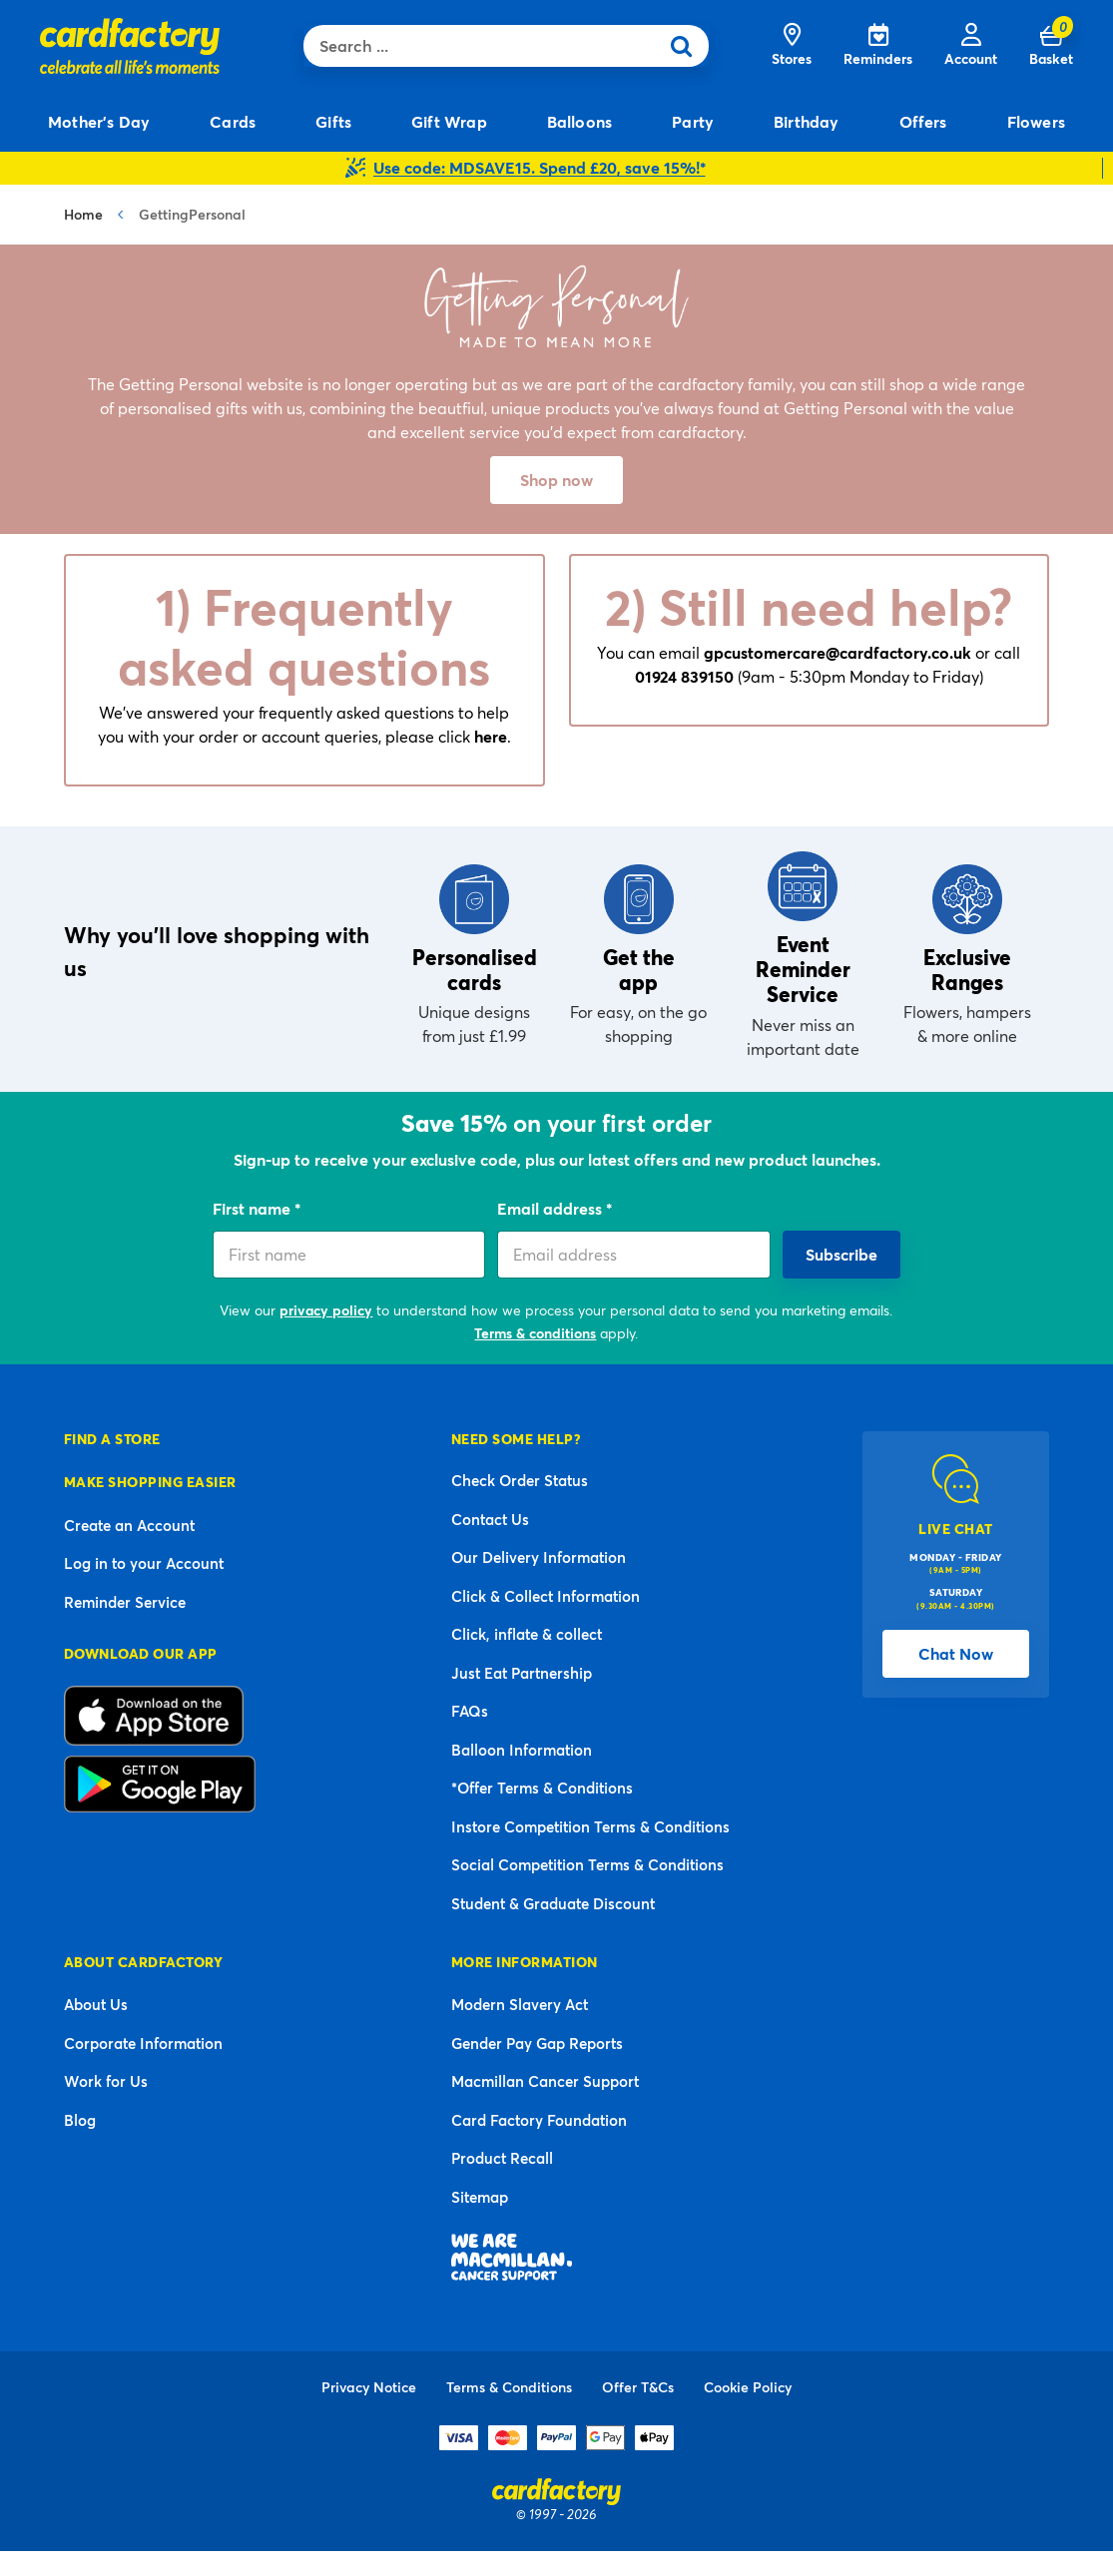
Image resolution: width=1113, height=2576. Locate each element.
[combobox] (485, 46)
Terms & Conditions (509, 2386)
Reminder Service (125, 1602)
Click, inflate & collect (526, 1634)
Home (83, 214)
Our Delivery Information (538, 1557)
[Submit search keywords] (688, 46)
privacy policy (325, 1309)
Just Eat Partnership (521, 1673)
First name (253, 1208)
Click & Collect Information (545, 1596)
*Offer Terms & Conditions (542, 1788)
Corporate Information (143, 2043)
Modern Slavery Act (519, 2004)
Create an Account (129, 1525)
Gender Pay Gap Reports (537, 2043)
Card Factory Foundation (539, 2120)
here (490, 736)
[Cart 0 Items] (1051, 46)
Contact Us (490, 1519)
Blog (80, 2120)
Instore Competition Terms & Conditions (590, 1826)
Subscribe (841, 1254)
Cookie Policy (748, 2386)
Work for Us (106, 2081)
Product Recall (502, 2158)
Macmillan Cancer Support (545, 2081)
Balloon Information (521, 1750)
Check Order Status (519, 1480)
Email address (551, 1208)
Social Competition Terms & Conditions (587, 1864)
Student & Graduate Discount (553, 1903)
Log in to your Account (144, 1563)
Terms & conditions (535, 1332)
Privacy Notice (368, 2386)
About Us (96, 2004)
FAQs (469, 1711)
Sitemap (479, 2197)
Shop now (556, 479)
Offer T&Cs (638, 2386)
